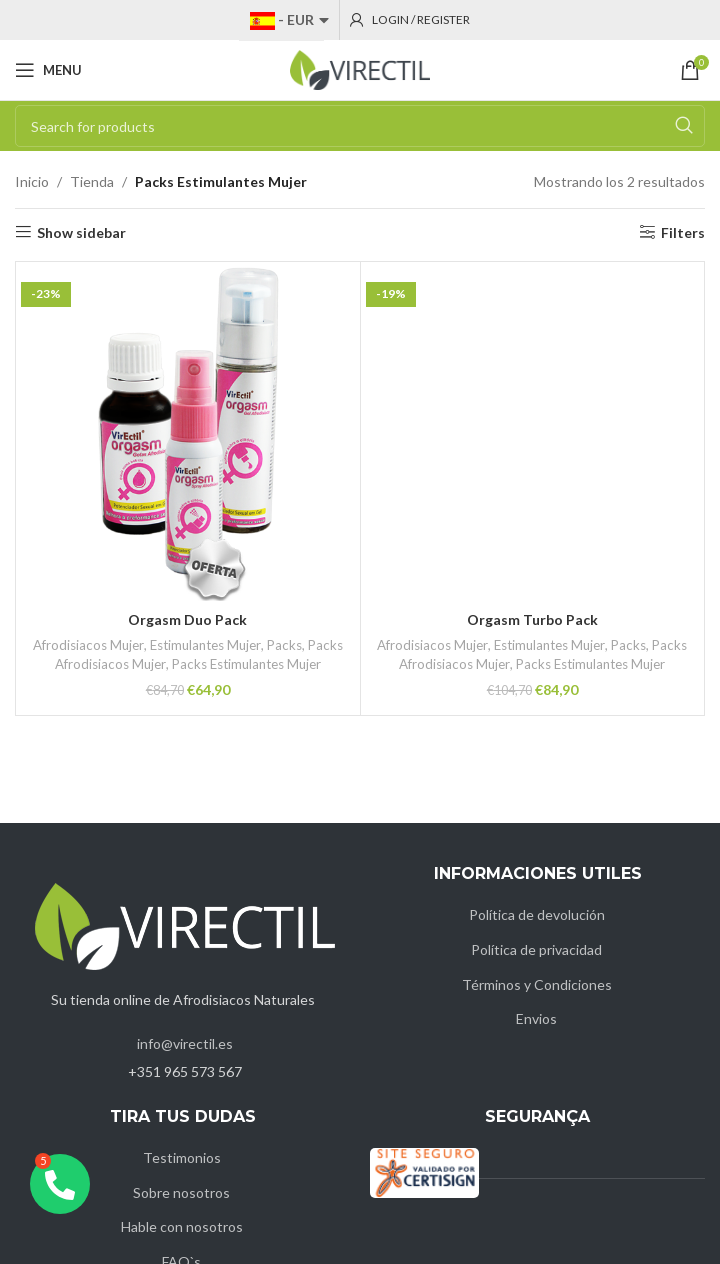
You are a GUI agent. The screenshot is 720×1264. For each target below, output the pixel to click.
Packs (283, 645)
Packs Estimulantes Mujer (245, 664)
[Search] (360, 126)
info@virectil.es (185, 1043)
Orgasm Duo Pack (187, 619)
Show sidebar (81, 232)
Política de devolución (537, 914)
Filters (683, 232)
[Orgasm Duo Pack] (188, 434)
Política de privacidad (536, 949)
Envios (536, 1018)
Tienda (92, 181)
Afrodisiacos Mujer (89, 645)
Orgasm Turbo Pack (532, 619)
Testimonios (182, 1157)
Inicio (32, 181)
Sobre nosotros (181, 1192)
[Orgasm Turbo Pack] (533, 434)
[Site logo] (360, 68)
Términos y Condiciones (537, 984)
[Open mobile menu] (48, 70)
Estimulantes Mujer (205, 645)
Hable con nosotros (182, 1226)
